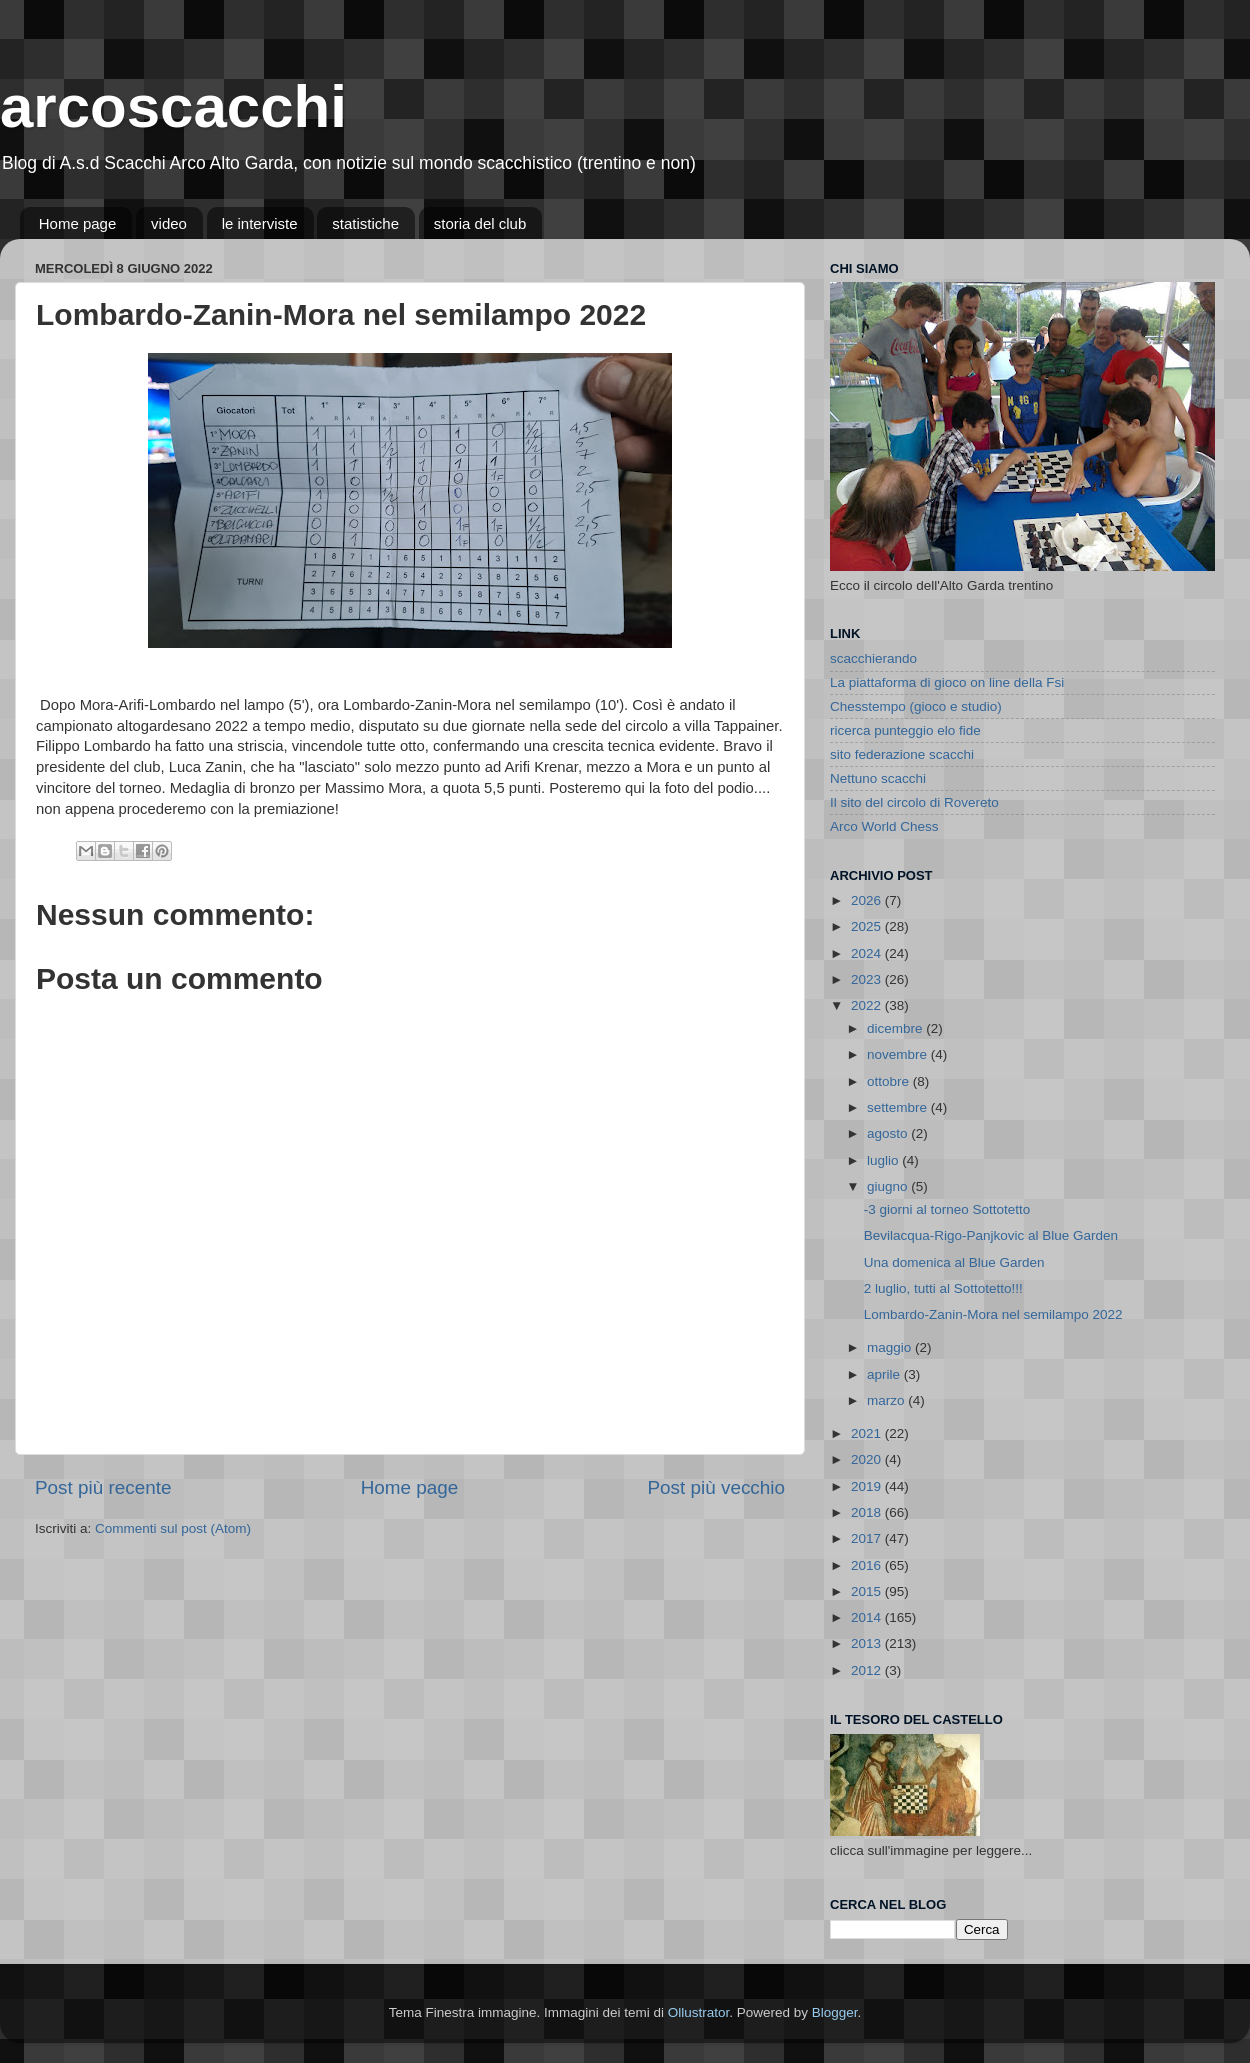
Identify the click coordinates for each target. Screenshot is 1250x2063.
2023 (868, 979)
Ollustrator (699, 2012)
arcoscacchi (173, 106)
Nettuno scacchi (878, 778)
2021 (868, 1433)
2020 (868, 1459)
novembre (899, 1054)
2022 (868, 1005)
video (169, 223)
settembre (899, 1107)
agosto (889, 1133)
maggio (891, 1347)
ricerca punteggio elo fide (905, 730)
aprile (885, 1374)
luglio (884, 1160)
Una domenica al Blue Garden (954, 1262)
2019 (868, 1486)
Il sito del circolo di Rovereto (914, 802)
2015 (868, 1591)
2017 (868, 1538)
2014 (868, 1617)
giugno (889, 1186)
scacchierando (873, 658)
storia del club (480, 223)
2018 (868, 1512)
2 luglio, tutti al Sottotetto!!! (943, 1288)
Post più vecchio (716, 1487)
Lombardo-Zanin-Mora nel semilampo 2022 (993, 1314)
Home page (78, 223)
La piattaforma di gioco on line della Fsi (947, 682)
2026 (868, 900)
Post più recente (103, 1487)
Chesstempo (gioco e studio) (916, 706)
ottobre (890, 1081)
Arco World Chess (884, 826)
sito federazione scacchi (902, 754)
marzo (887, 1400)
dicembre (896, 1028)
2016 (868, 1565)
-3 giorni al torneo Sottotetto (947, 1209)
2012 (868, 1670)
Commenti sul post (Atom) (173, 1528)
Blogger (835, 2012)
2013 (868, 1643)
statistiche (365, 223)
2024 (868, 953)
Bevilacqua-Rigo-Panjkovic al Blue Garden (991, 1235)
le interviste (260, 223)
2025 (868, 926)
